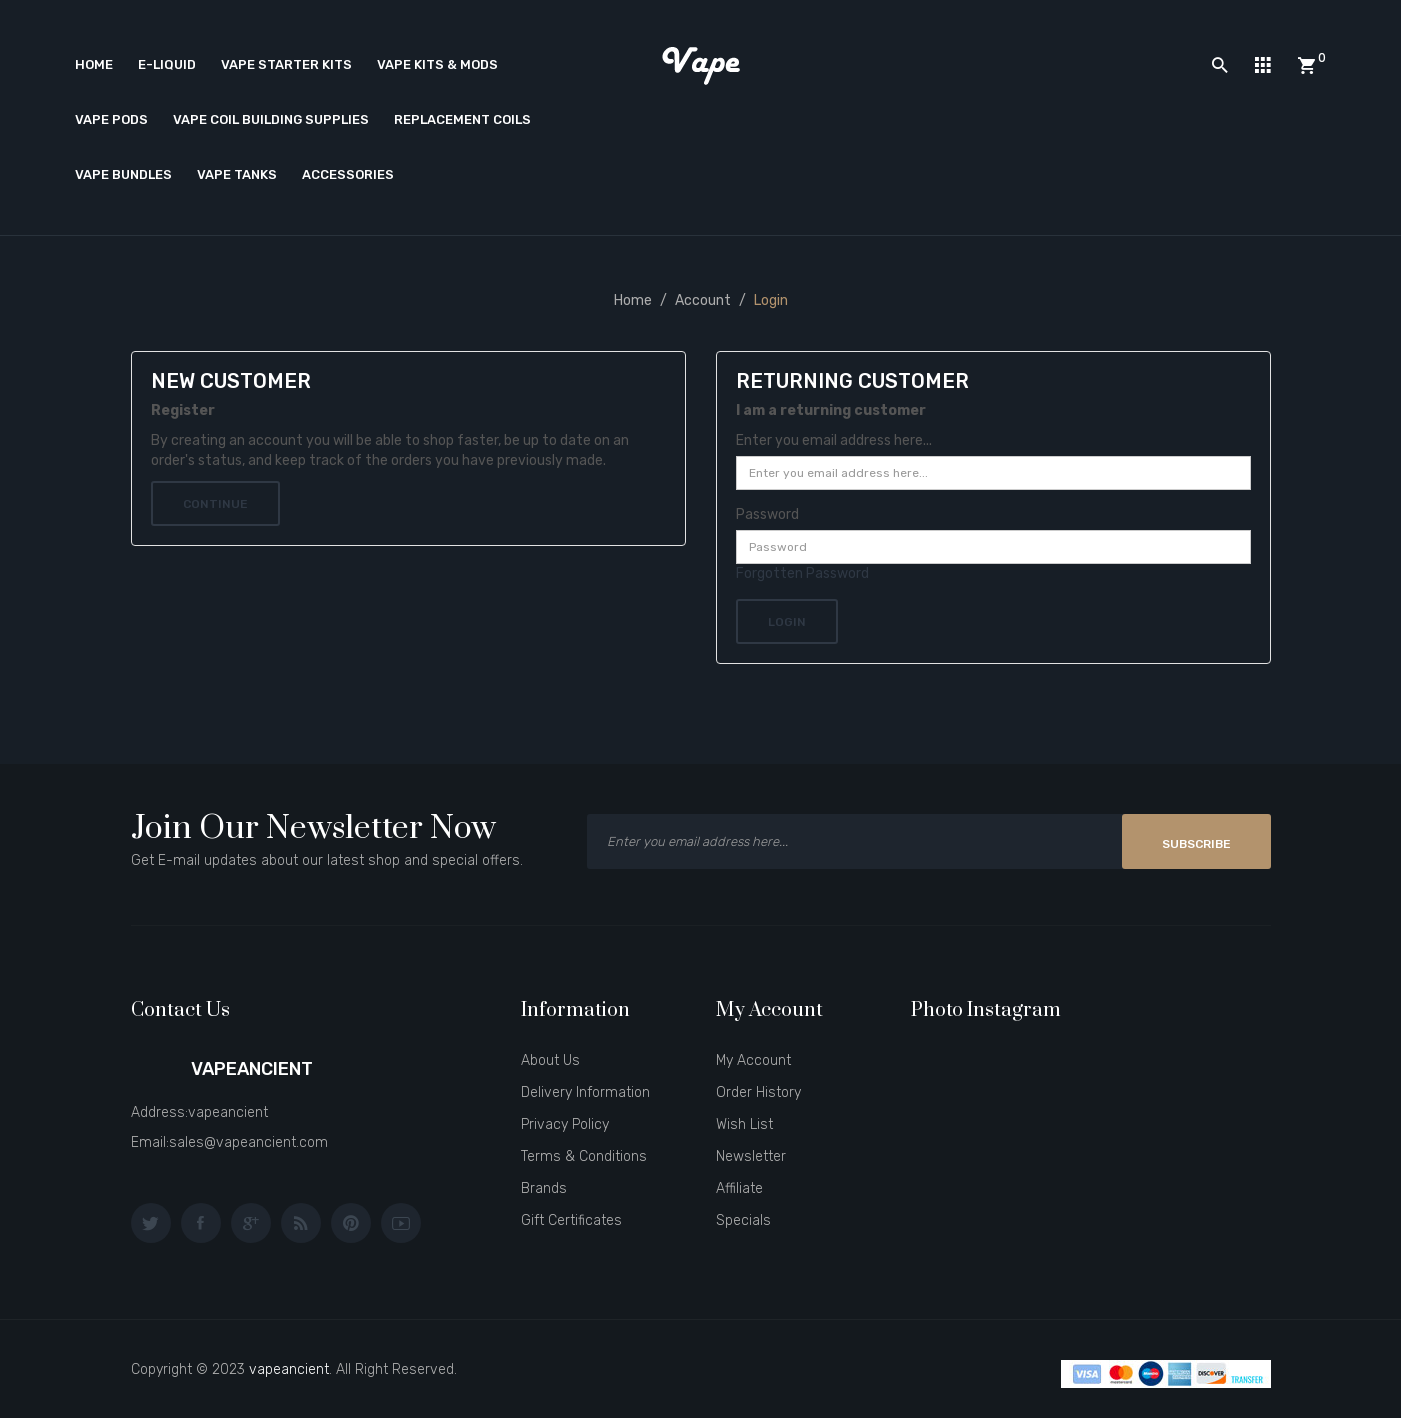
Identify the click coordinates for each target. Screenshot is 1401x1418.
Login (771, 300)
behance (301, 1223)
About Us (550, 1060)
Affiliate (739, 1188)
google (251, 1223)
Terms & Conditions (584, 1156)
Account (703, 300)
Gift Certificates (571, 1220)
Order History (758, 1092)
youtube (401, 1223)
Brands (544, 1188)
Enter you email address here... (834, 440)
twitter (151, 1223)
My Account (753, 1060)
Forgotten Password (802, 573)
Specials (743, 1220)
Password (767, 514)
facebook (201, 1223)
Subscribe (1196, 844)
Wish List (744, 1124)
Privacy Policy (565, 1124)
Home (633, 300)
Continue (215, 504)
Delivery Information (585, 1092)
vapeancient (289, 1369)
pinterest (351, 1223)
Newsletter (751, 1156)
